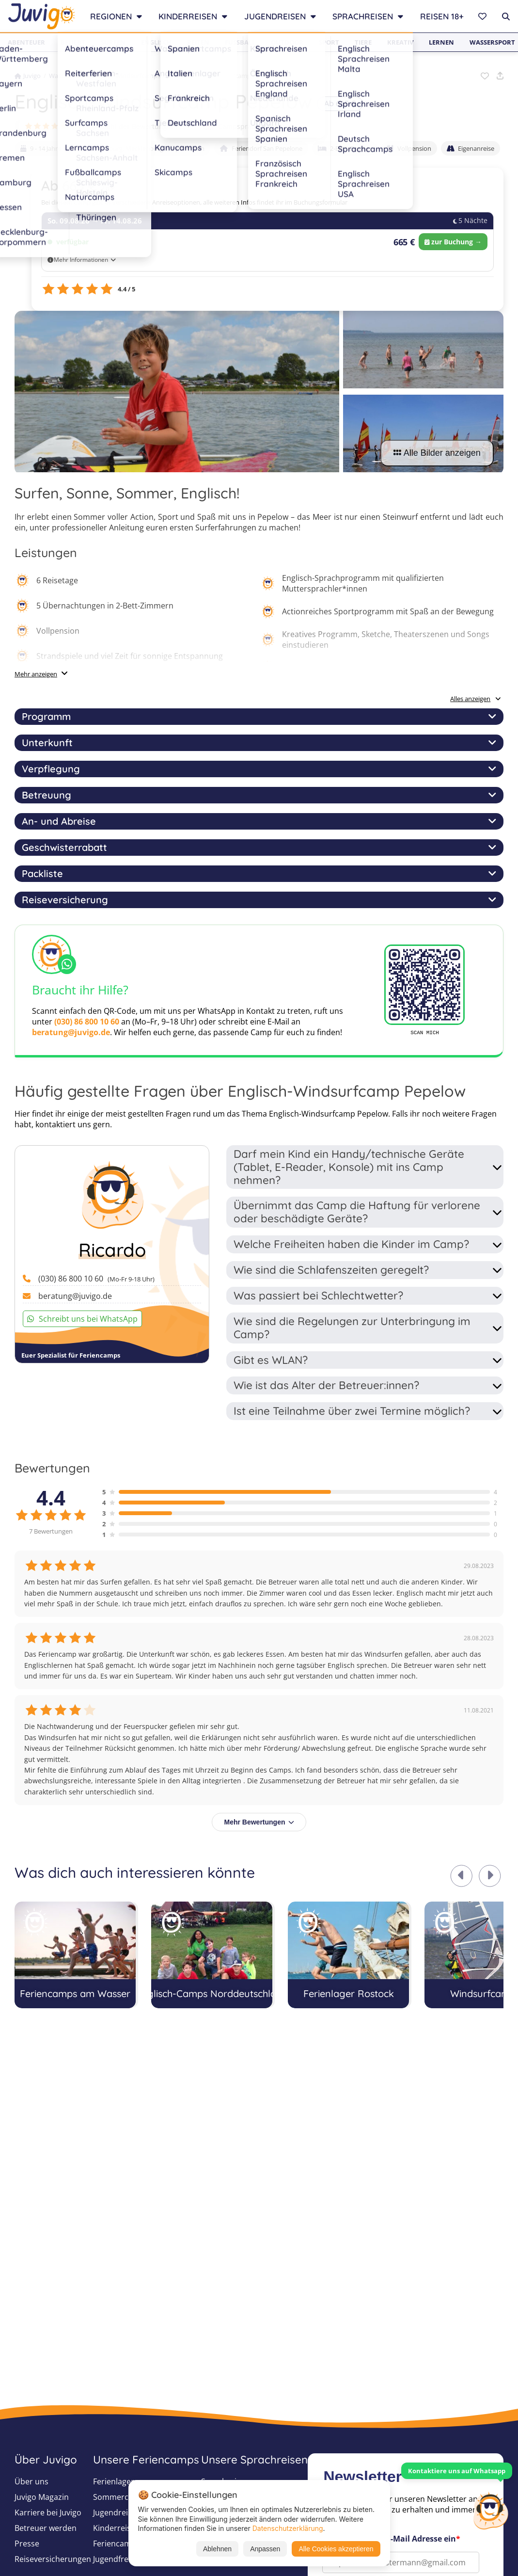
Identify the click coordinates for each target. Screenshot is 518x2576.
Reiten (198, 42)
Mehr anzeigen (36, 674)
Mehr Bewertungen (259, 1822)
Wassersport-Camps (78, 75)
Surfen (113, 42)
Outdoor (287, 42)
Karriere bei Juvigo (48, 2512)
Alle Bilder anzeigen (437, 453)
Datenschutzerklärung (287, 2528)
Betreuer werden (46, 2528)
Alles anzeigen (475, 698)
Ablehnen (217, 2549)
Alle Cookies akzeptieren (335, 2549)
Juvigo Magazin (42, 2497)
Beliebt (73, 42)
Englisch (156, 42)
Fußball (240, 42)
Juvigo (28, 75)
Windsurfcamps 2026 (145, 75)
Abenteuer (26, 42)
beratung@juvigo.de (71, 1032)
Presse (27, 2543)
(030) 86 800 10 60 (86, 1021)
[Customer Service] (490, 2509)
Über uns (31, 2481)
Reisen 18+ (442, 16)
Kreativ (400, 42)
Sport (329, 42)
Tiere (363, 42)
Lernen (441, 42)
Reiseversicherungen (53, 2559)
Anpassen (265, 2549)
